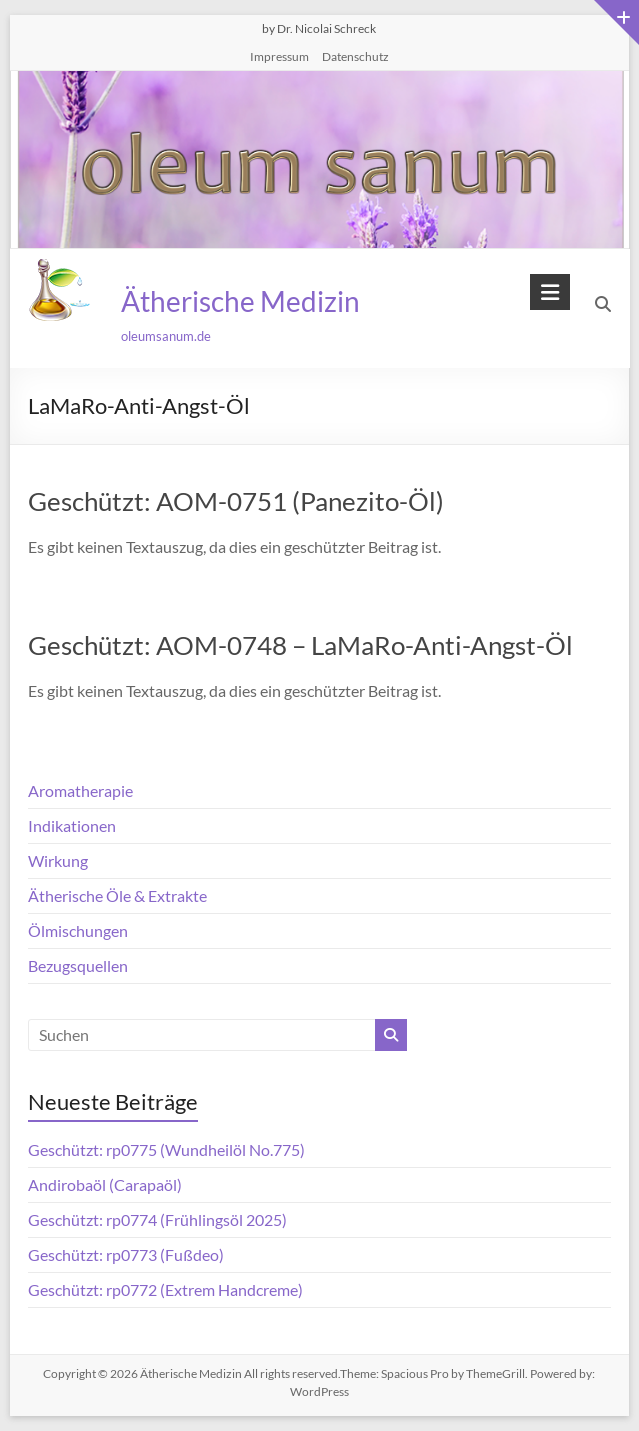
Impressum (279, 56)
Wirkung (58, 860)
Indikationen (72, 825)
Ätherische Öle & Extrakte (117, 895)
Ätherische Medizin (239, 301)
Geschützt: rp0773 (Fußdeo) (126, 1254)
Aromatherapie (80, 790)
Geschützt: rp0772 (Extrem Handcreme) (165, 1289)
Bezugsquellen (78, 965)
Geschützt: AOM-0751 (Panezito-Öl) (236, 501)
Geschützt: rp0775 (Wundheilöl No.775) (166, 1149)
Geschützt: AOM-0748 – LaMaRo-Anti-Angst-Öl (300, 645)
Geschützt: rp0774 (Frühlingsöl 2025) (157, 1219)
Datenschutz (355, 56)
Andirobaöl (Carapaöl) (105, 1184)
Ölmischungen (78, 930)
